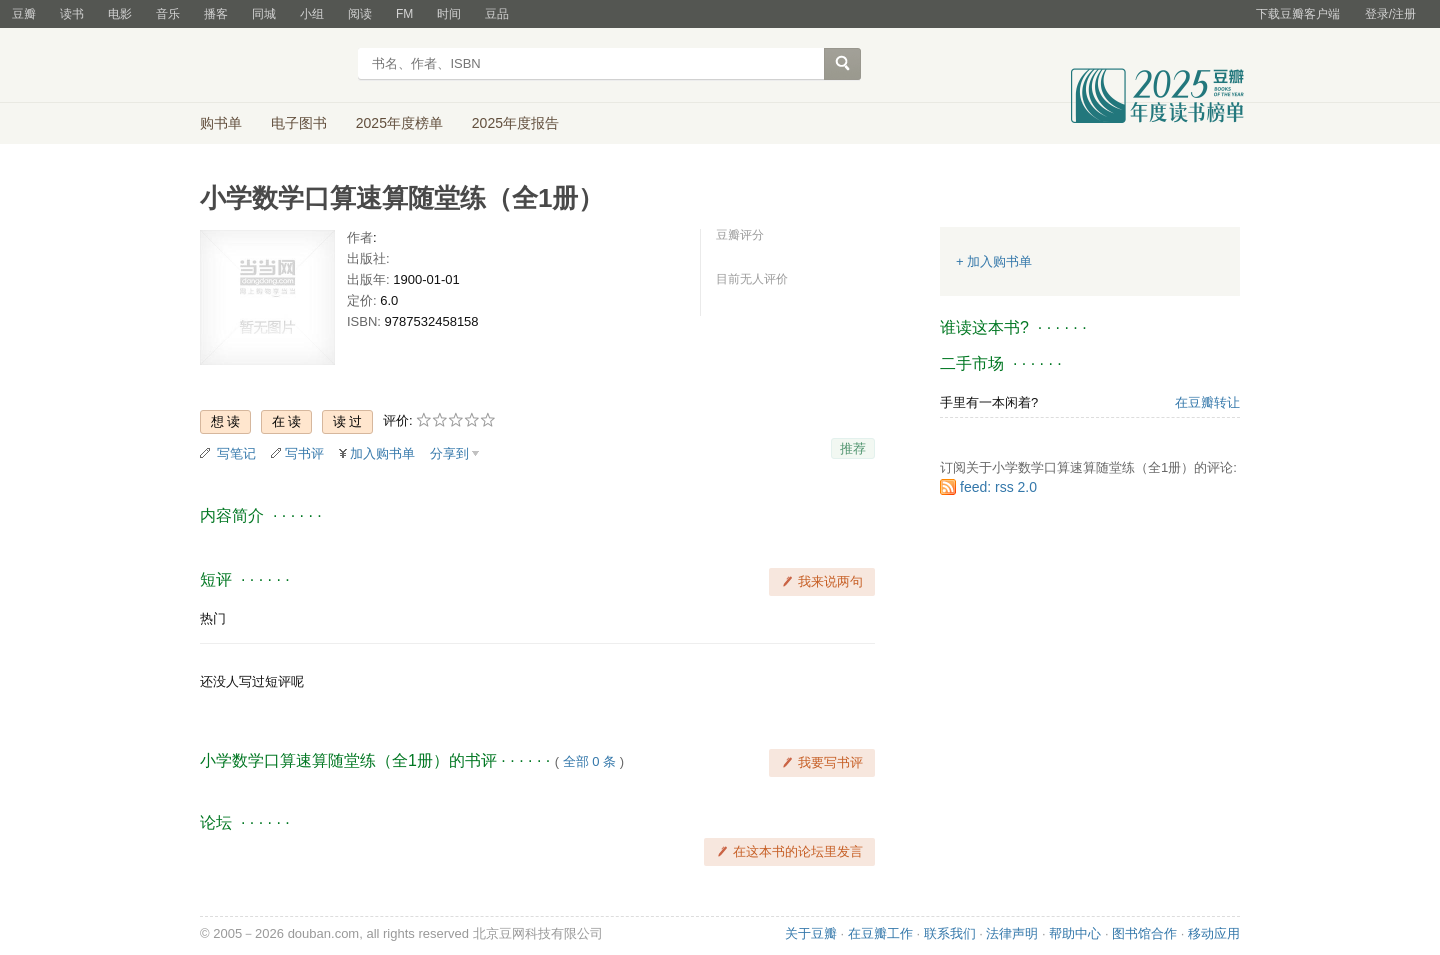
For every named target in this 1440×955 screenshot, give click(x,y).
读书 (72, 14)
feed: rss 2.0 (998, 487)
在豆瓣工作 (880, 933)
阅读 (360, 14)
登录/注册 (1390, 14)
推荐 (853, 448)
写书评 (304, 453)
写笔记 (236, 453)
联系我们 (950, 933)
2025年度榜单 (399, 123)
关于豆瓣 (811, 933)
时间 (449, 14)
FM (404, 14)
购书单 (221, 123)
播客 (216, 14)
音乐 (168, 14)
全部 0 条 (589, 761)
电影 (120, 14)
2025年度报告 (515, 123)
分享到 (449, 453)
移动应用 (1214, 933)
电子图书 (299, 123)
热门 (213, 618)
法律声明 (1012, 933)
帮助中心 (1075, 933)
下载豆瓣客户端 (1298, 14)
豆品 (497, 14)
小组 (312, 14)
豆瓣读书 (272, 66)
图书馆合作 (1144, 933)
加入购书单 (382, 453)
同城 (264, 14)
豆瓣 (24, 14)
